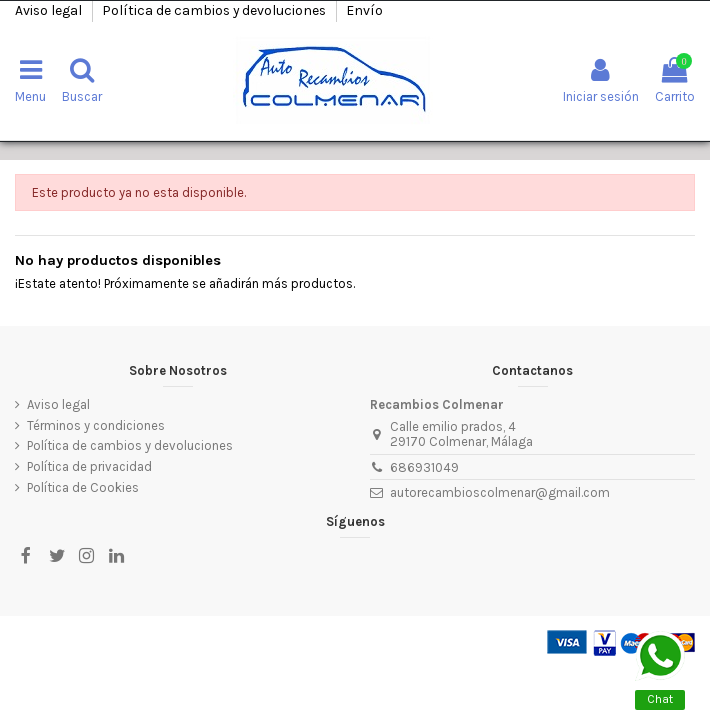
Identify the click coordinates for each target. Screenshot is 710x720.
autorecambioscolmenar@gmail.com (500, 492)
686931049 (424, 467)
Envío (364, 10)
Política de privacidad (89, 466)
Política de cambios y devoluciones (215, 10)
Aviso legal (50, 10)
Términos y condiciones (96, 425)
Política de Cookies (83, 487)
